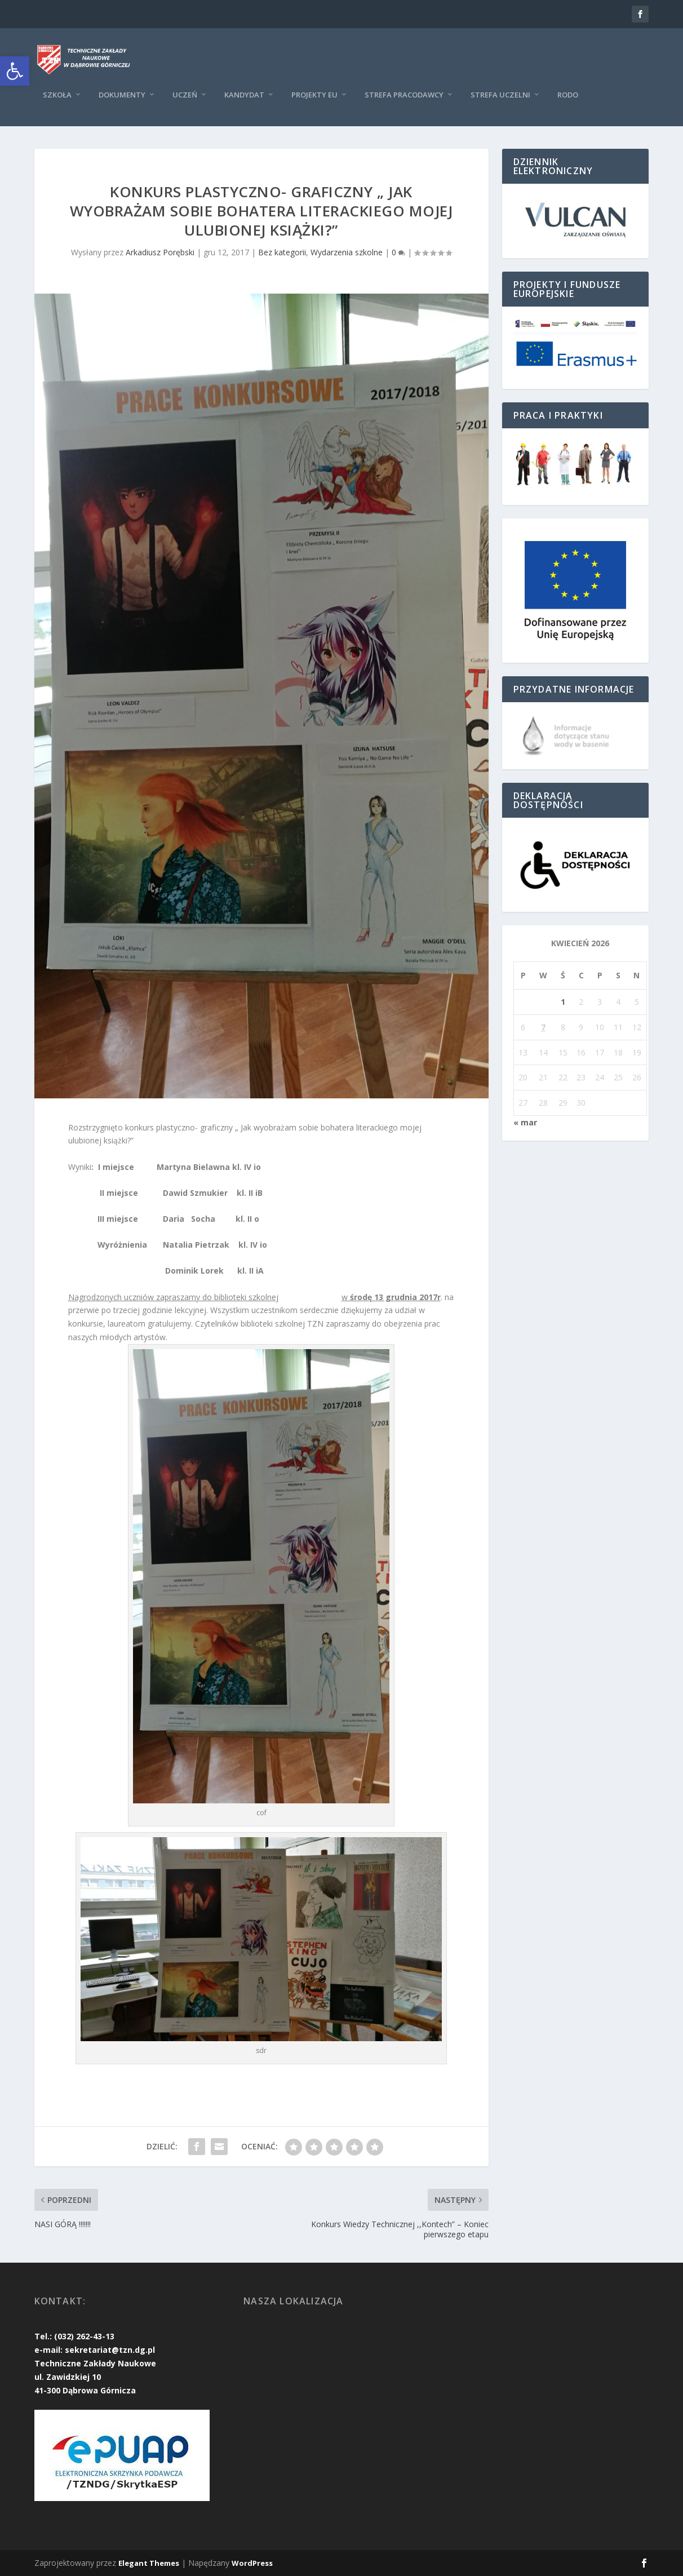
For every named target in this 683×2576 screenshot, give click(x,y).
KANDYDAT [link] (244, 95)
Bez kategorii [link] (282, 252)
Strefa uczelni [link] (500, 95)
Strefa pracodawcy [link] (404, 95)
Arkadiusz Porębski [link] (160, 252)
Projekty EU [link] (314, 95)
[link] (14, 71)
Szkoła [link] (57, 95)
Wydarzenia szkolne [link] (347, 252)
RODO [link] (567, 95)
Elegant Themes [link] (148, 2563)
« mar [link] (525, 1122)
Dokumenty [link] (122, 95)
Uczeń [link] (184, 95)
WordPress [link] (252, 2563)
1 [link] (563, 1001)
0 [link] (398, 252)
